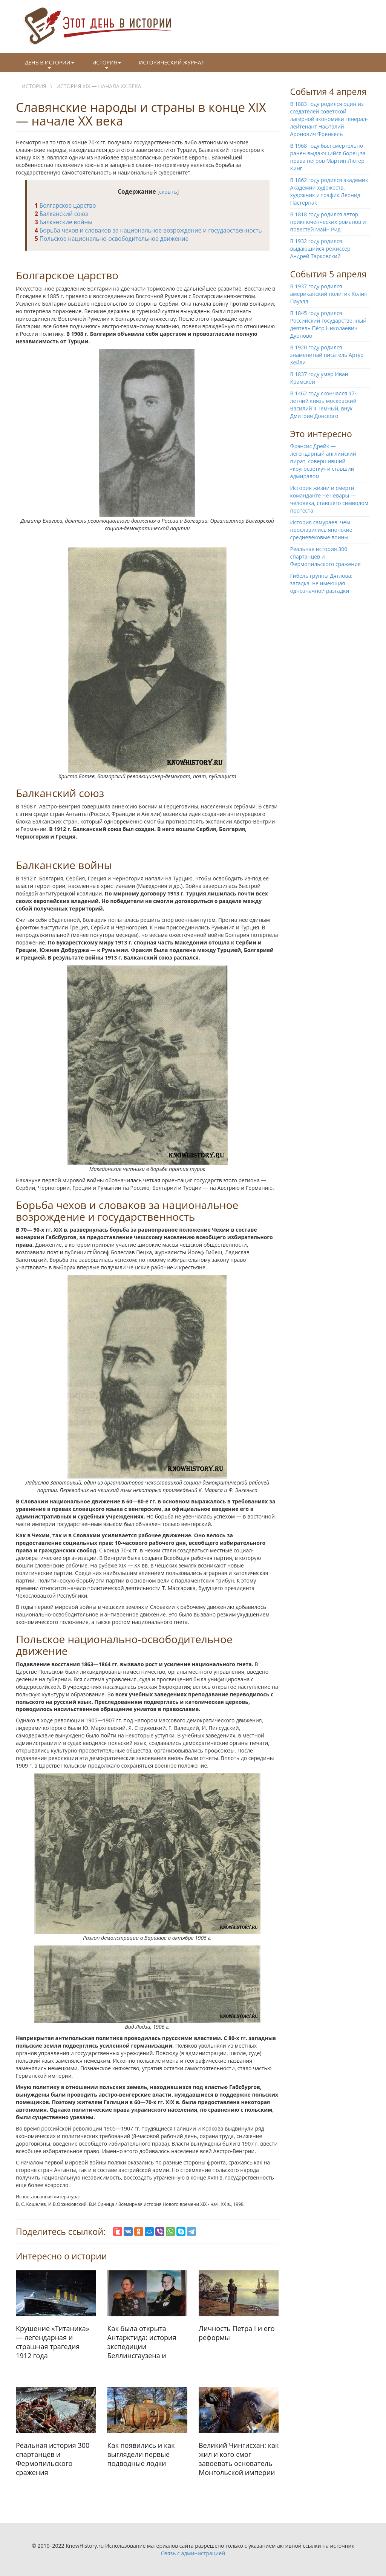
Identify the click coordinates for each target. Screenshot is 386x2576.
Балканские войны (63, 222)
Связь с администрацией (193, 2553)
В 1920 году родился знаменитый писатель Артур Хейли (327, 355)
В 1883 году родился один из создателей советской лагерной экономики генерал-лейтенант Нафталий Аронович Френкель (329, 119)
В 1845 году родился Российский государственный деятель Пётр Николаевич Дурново (328, 324)
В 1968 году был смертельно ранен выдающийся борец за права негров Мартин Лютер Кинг (328, 157)
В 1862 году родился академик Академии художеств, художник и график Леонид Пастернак (329, 191)
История (106, 65)
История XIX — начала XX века (98, 86)
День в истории (49, 65)
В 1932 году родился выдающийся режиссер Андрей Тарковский (320, 248)
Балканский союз (61, 214)
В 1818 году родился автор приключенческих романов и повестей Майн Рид (328, 222)
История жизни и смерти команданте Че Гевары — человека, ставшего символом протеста (329, 499)
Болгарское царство (65, 206)
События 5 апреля (328, 274)
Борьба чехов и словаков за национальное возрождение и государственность (148, 230)
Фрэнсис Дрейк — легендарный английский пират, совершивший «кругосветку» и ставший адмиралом (323, 461)
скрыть (168, 191)
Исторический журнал (172, 62)
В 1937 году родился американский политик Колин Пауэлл (329, 294)
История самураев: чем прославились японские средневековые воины (321, 530)
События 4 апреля (328, 92)
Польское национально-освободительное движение (111, 239)
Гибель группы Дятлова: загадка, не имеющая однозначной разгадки (321, 583)
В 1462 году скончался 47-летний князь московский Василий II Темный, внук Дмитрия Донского (323, 404)
